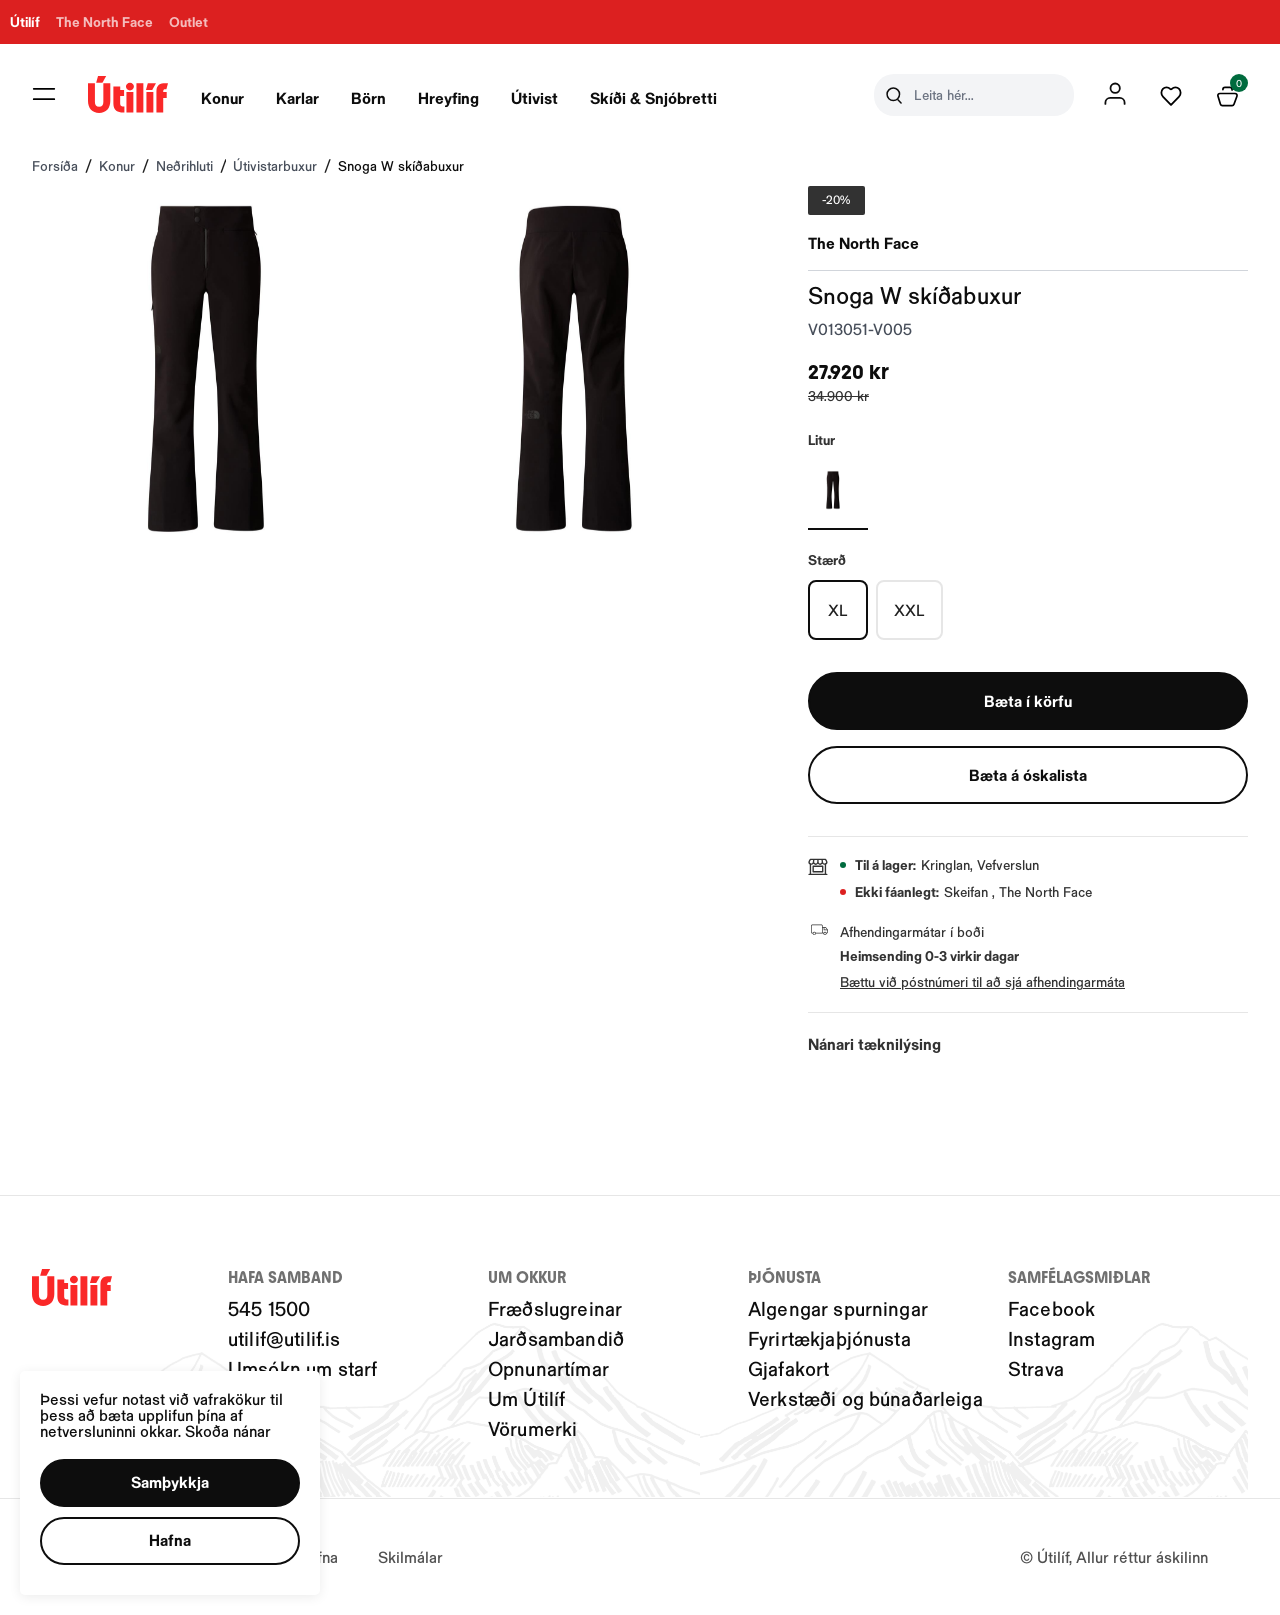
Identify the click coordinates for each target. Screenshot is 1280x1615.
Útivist (534, 97)
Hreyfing (448, 97)
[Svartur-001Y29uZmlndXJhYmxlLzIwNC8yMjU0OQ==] (838, 490)
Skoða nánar (228, 1430)
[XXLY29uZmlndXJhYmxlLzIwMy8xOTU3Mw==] (909, 610)
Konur (222, 97)
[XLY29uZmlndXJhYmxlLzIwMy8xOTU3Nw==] (838, 610)
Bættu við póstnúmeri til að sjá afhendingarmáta (982, 981)
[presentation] (222, 95)
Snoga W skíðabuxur (401, 165)
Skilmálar (410, 1556)
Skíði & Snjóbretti (653, 97)
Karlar (297, 97)
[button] (170, 1483)
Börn (368, 97)
